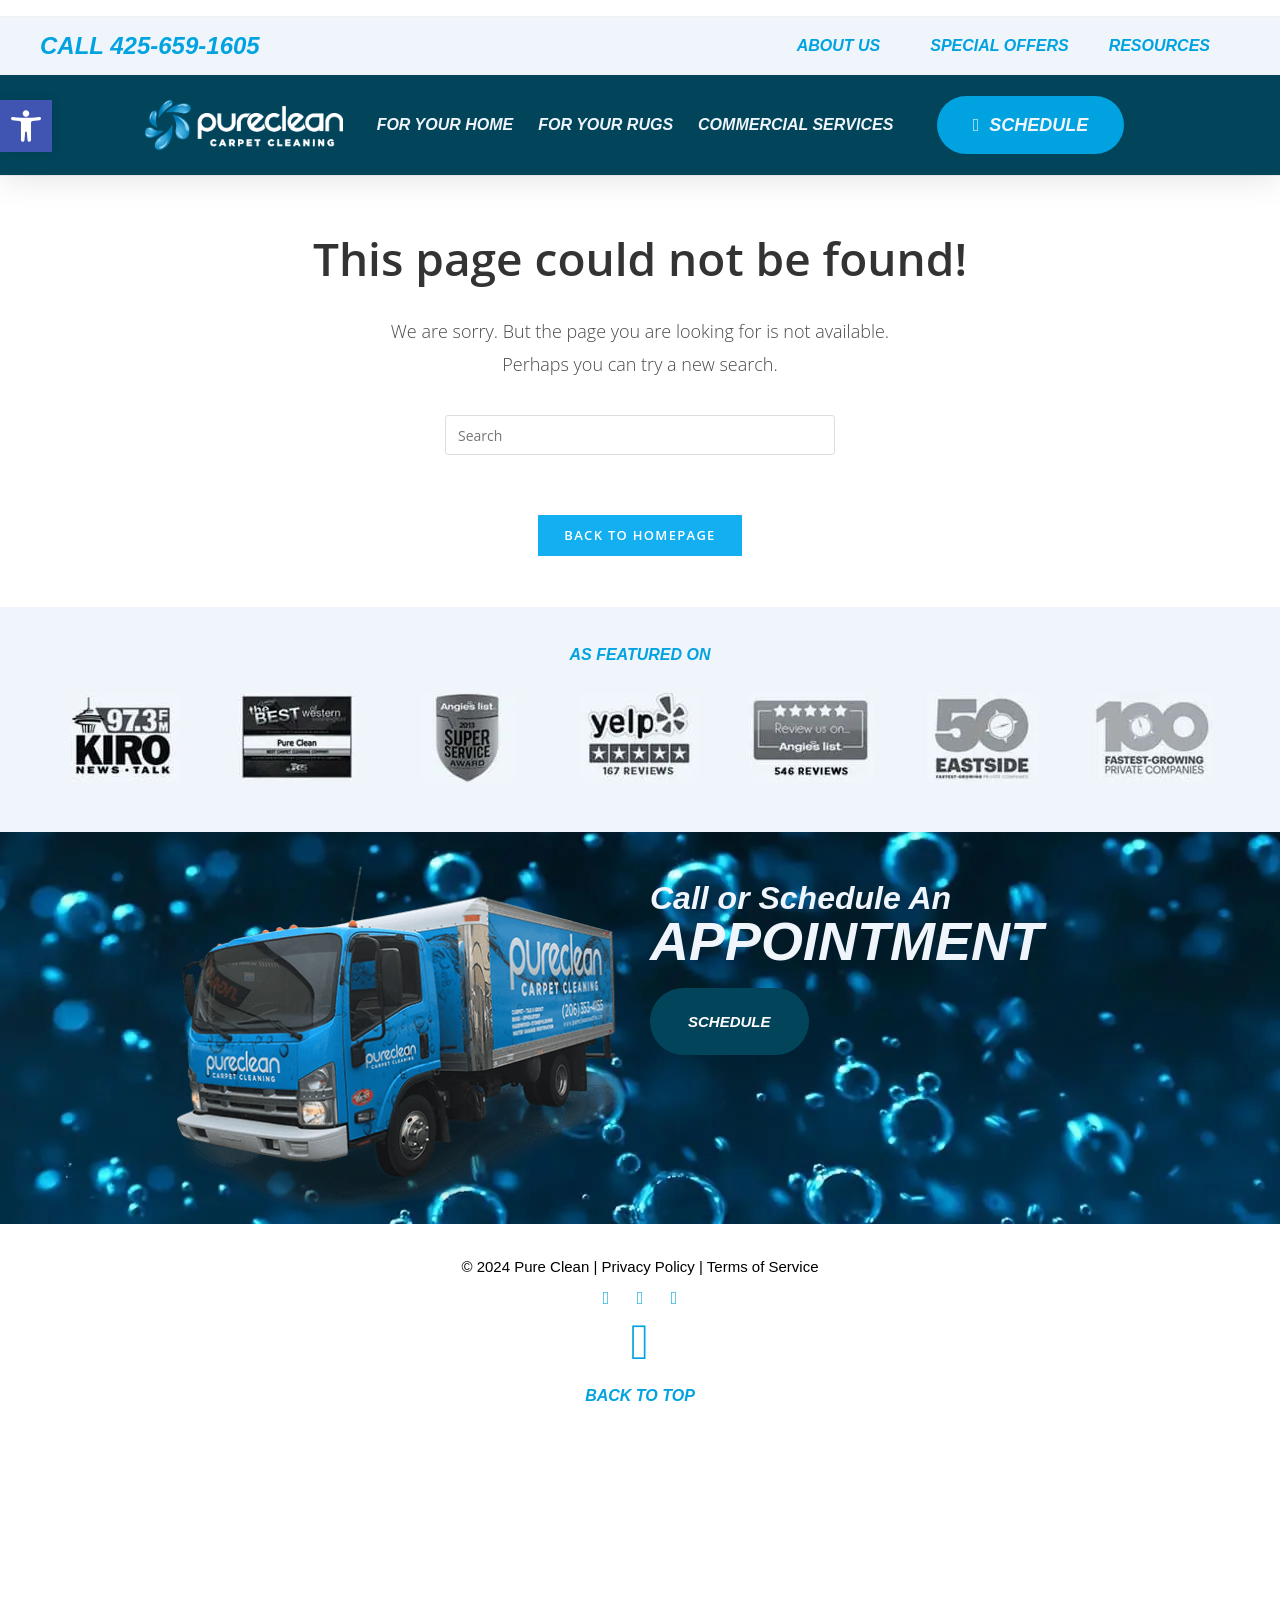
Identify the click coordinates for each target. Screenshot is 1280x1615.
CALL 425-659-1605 (150, 45)
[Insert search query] (640, 435)
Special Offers (999, 45)
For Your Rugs (610, 125)
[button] (26, 126)
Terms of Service (763, 1268)
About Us (844, 46)
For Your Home (450, 125)
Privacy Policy (648, 1268)
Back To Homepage (639, 536)
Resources (1164, 46)
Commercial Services (800, 125)
